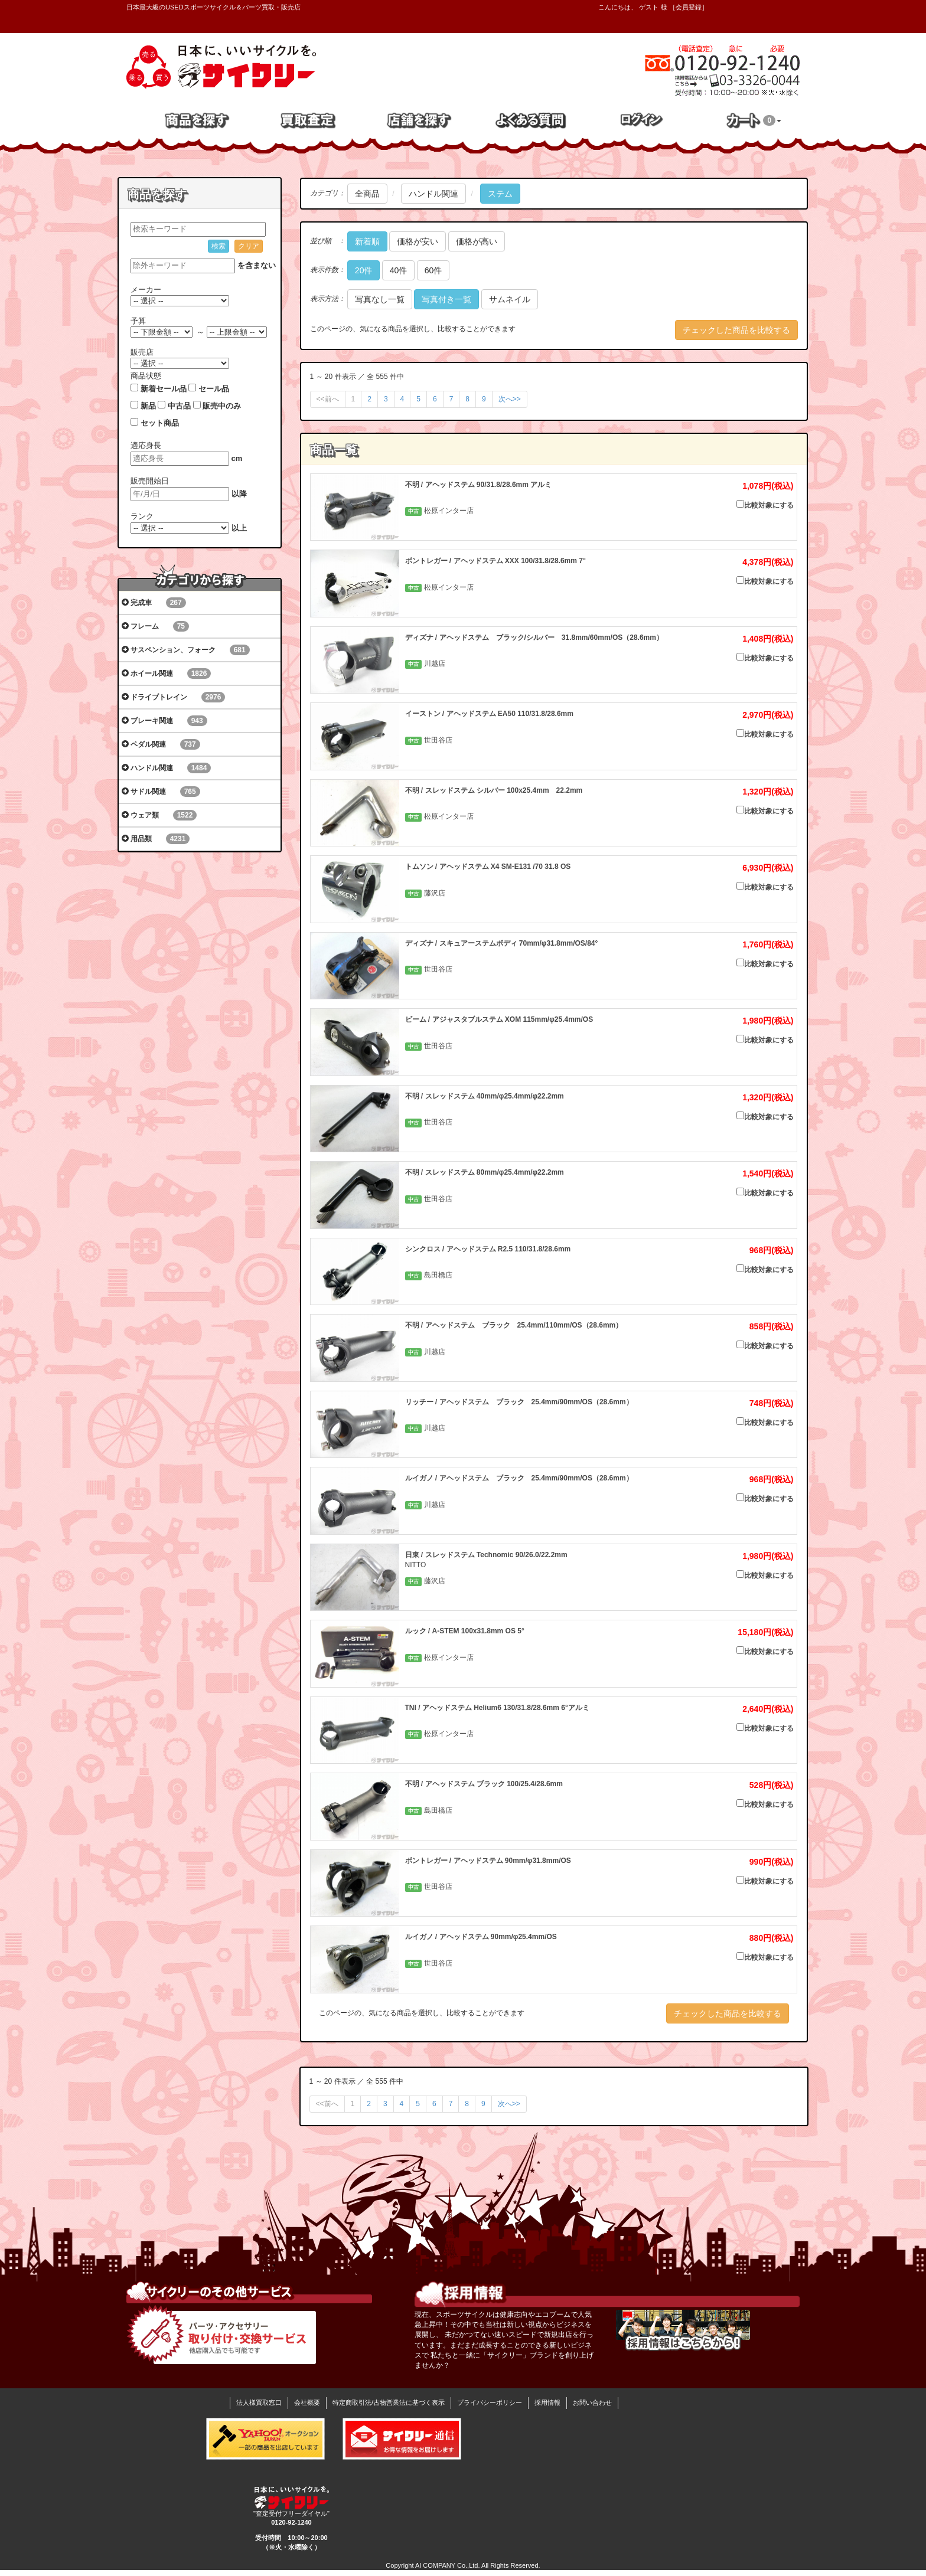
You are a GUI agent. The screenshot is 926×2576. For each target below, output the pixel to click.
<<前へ (328, 399)
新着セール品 (164, 388)
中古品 (179, 405)
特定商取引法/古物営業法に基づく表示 (388, 2402)
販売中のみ (222, 405)
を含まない (256, 265)
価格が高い (476, 241)
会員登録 (689, 7)
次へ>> (509, 399)
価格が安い (417, 241)
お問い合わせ (592, 2402)
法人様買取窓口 (259, 2402)
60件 (433, 270)
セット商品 (160, 423)
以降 (239, 493)
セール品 (213, 388)
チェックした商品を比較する (736, 330)
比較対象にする (765, 504)
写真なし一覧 (380, 299)
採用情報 (547, 2402)
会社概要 (307, 2402)
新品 (148, 405)
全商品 (367, 193)
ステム (500, 193)
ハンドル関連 (433, 193)
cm (237, 458)
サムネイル (509, 299)
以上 (239, 528)
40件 (398, 270)
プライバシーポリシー (489, 2402)
